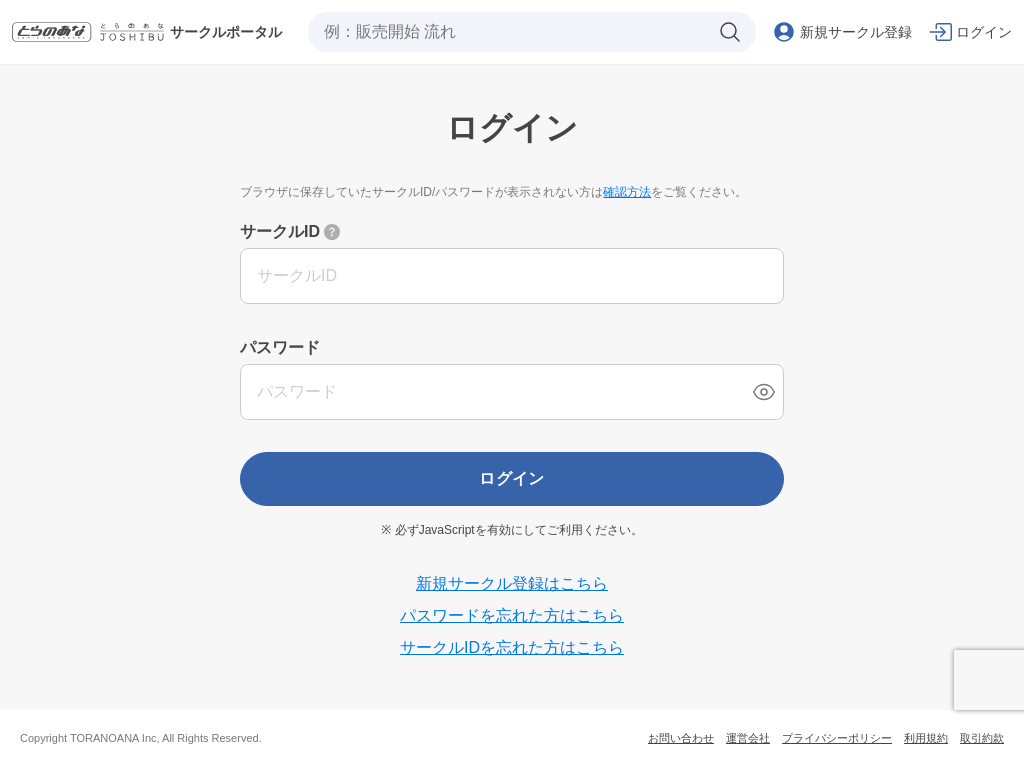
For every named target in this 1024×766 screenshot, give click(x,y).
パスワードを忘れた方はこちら (512, 615)
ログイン (512, 478)
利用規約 (926, 738)
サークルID (280, 231)
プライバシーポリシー (837, 738)
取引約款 (982, 738)
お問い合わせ (681, 738)
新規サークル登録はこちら (512, 583)
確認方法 (627, 192)
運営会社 (748, 738)
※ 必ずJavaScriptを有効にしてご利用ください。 (511, 530)
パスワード (280, 347)
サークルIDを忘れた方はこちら (512, 647)
